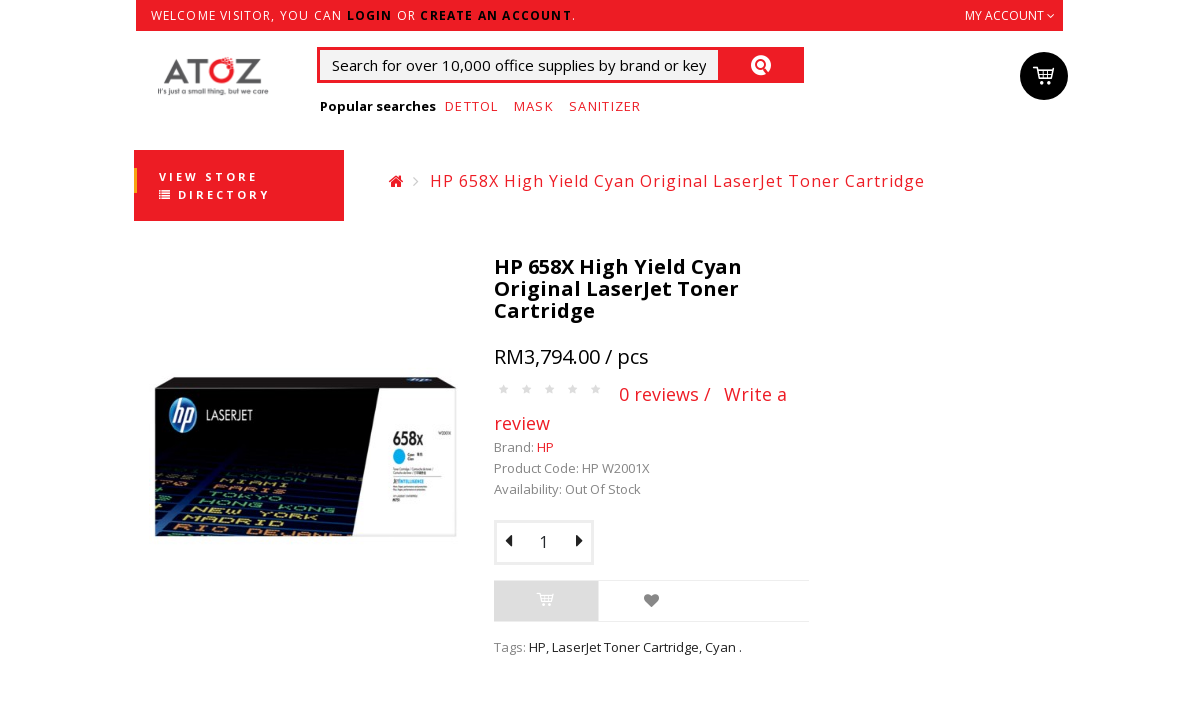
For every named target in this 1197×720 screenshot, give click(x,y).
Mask (534, 106)
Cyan (720, 647)
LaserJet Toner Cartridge (625, 647)
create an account (495, 15)
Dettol (472, 106)
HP (545, 447)
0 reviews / (665, 394)
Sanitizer (605, 106)
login (370, 15)
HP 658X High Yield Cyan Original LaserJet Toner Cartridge (677, 181)
